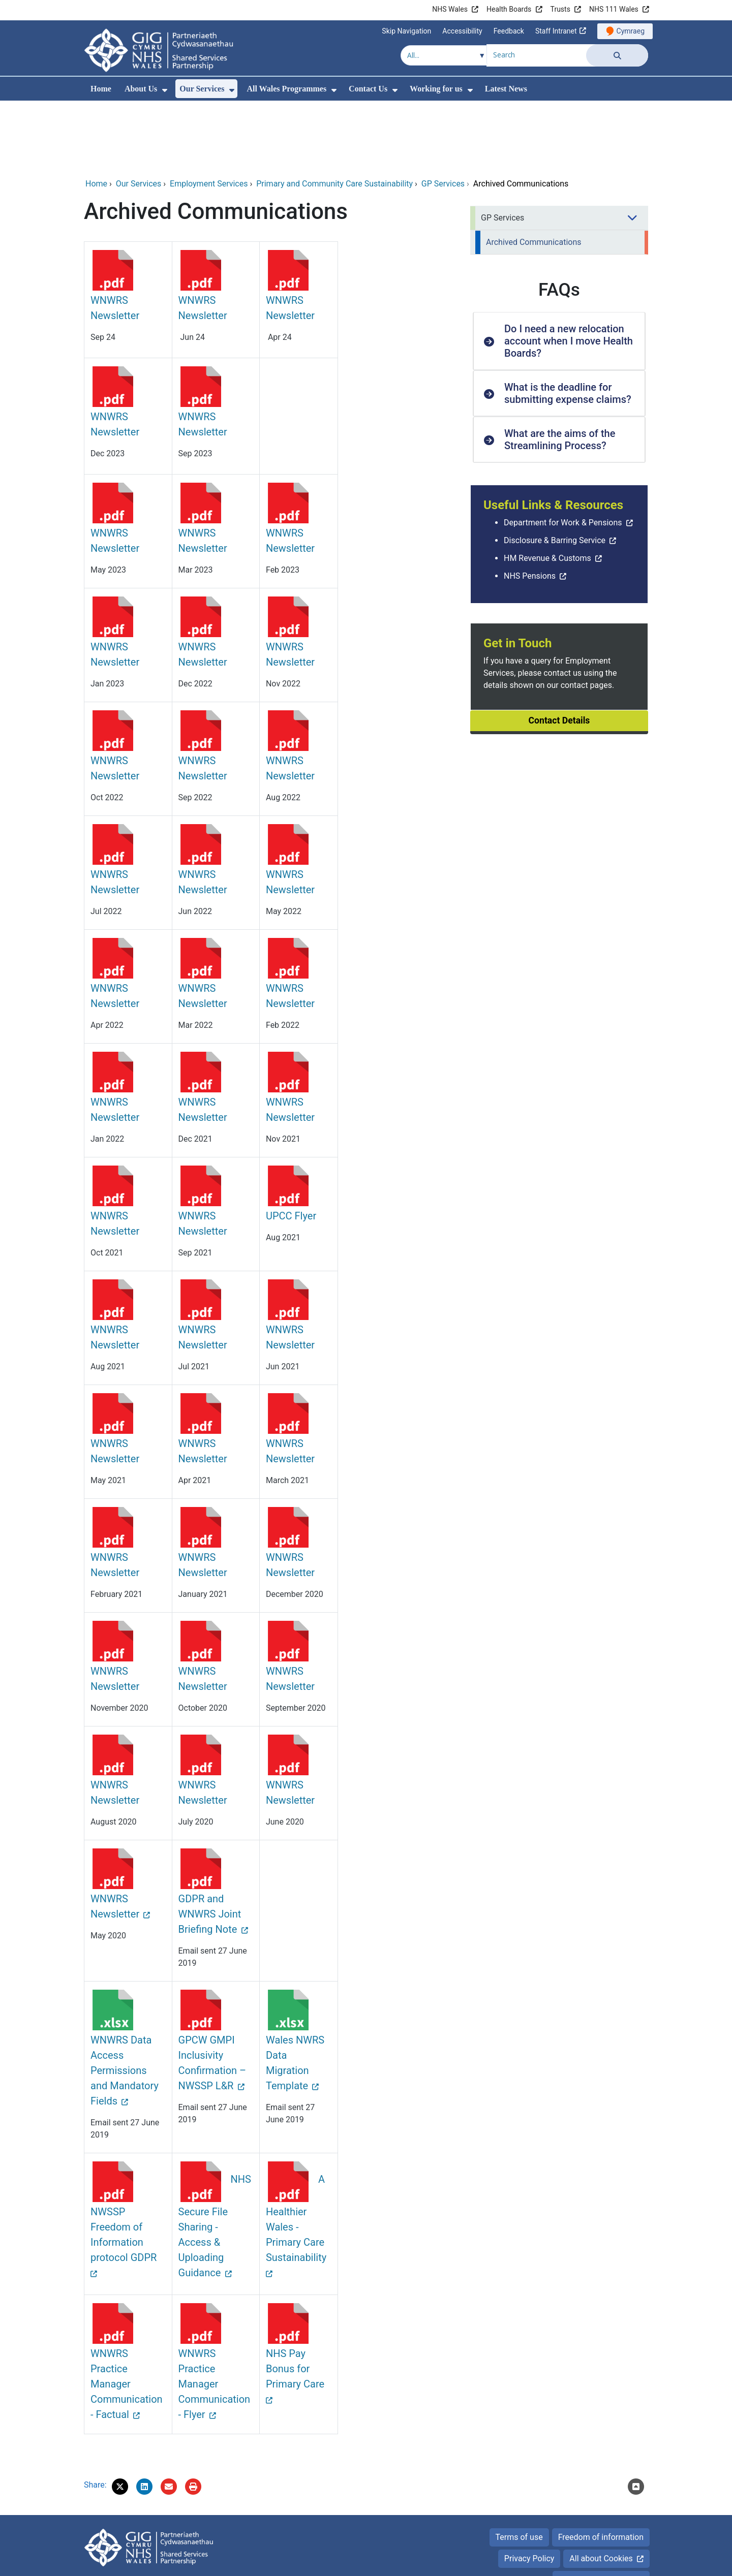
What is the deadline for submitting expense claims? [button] (567, 324)
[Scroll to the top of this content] (636, 2417)
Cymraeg (631, 31)
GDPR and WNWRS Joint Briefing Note (209, 1845)
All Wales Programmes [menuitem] (286, 88)
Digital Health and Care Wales (594, 2563)
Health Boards (508, 9)
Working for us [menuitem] (436, 88)
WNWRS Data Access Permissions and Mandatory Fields (124, 2001)
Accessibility (462, 31)
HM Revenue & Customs (547, 489)
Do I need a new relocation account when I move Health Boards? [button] (568, 272)
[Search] (617, 55)
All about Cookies (600, 2489)
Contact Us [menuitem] (368, 88)
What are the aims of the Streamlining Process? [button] (559, 370)
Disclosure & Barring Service (554, 471)
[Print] (193, 2417)
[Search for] (536, 54)
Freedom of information (601, 2468)
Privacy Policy (529, 2489)
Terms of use (519, 2468)
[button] (120, 2417)
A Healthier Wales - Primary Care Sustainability (296, 2149)
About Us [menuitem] (141, 88)
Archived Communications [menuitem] (533, 173)
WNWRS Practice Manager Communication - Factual (126, 2314)
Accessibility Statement (601, 2511)
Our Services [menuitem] (201, 88)
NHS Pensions (530, 507)
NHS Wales (450, 9)
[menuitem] (164, 90)
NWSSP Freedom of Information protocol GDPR (123, 2165)
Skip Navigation (406, 31)
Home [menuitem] (100, 88)
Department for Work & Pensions (563, 453)
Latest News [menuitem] (506, 88)
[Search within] (444, 55)
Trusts (560, 9)
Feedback (509, 31)
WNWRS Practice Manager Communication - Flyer (214, 2314)
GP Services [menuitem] (502, 148)
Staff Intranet (556, 31)
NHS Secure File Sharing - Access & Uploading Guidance (214, 2157)
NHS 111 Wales (613, 9)
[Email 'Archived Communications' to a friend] (169, 2417)
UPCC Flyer (291, 1147)
